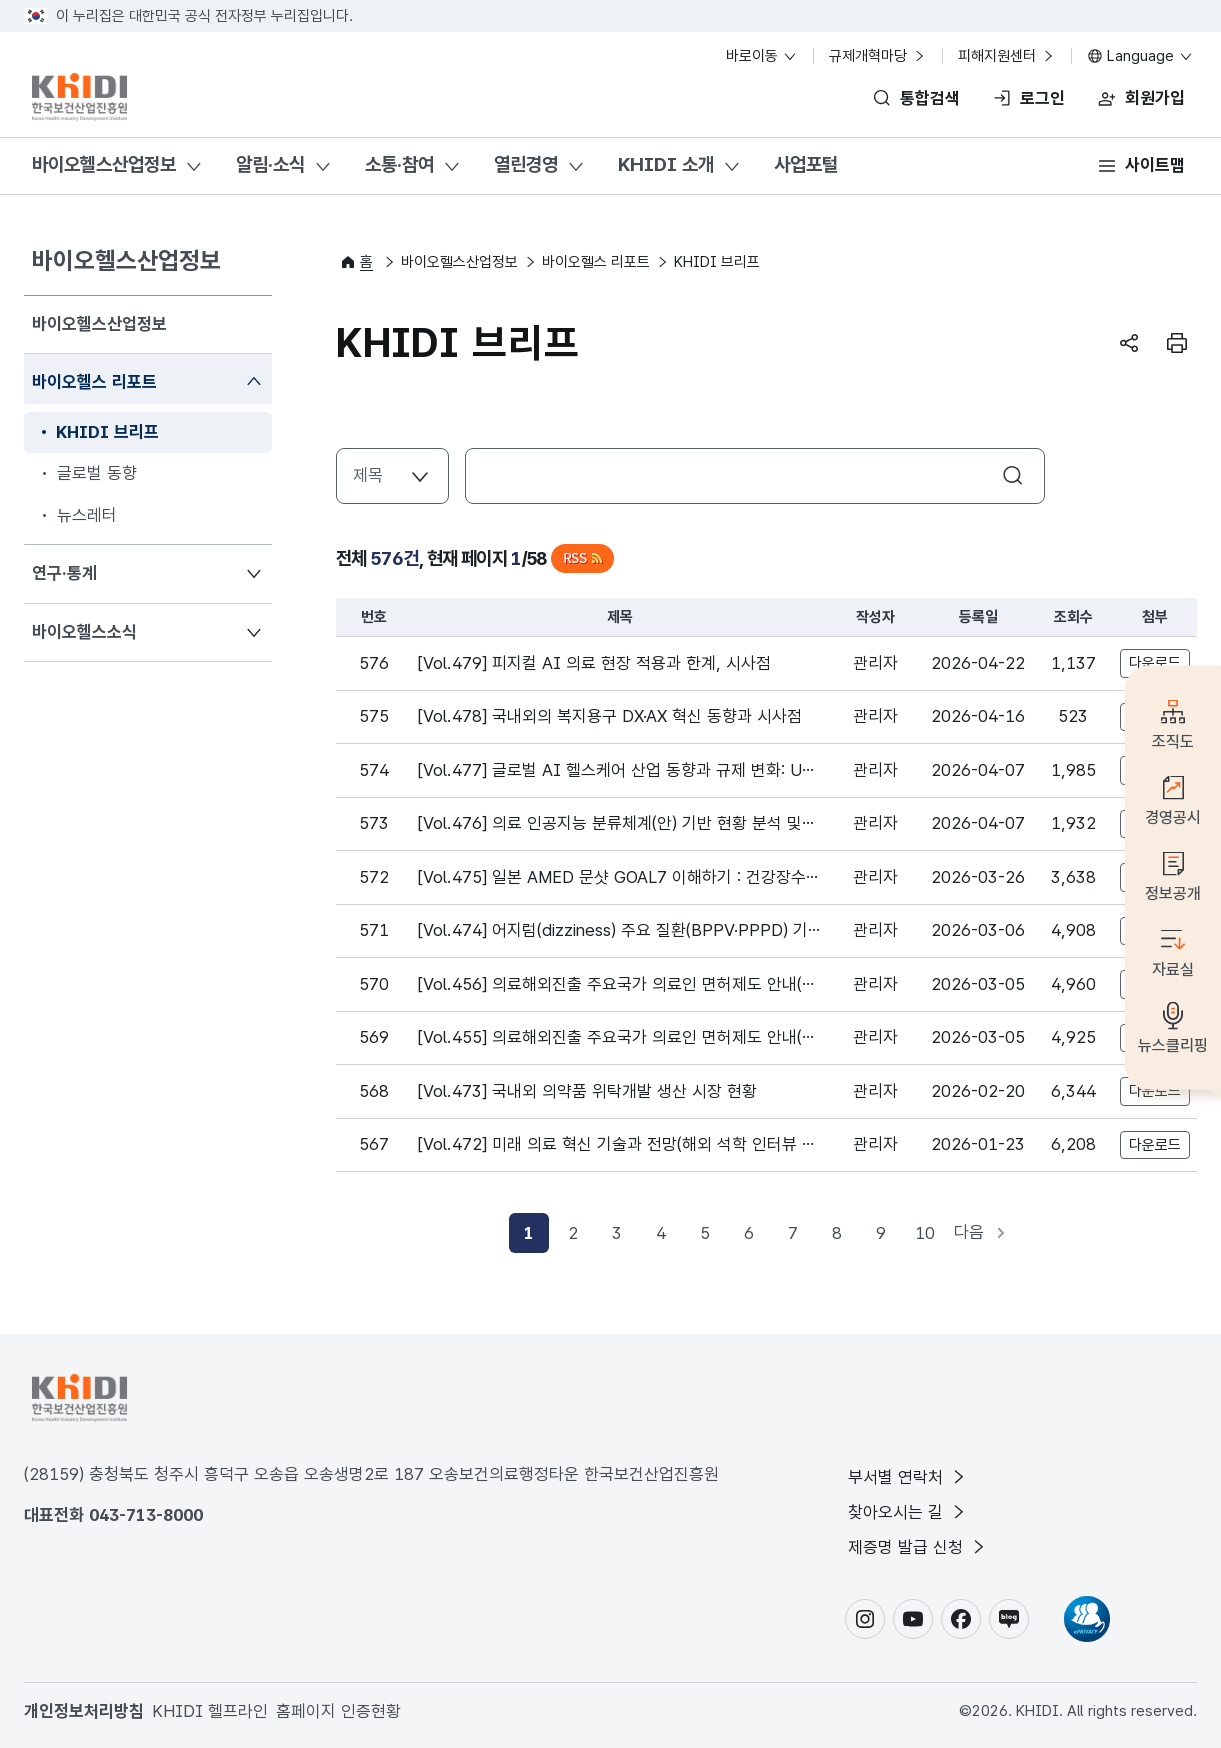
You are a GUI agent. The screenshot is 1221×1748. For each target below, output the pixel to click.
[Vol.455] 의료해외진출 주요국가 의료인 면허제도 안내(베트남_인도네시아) (617, 1039)
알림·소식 (270, 164)
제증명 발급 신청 (918, 1547)
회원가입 (1155, 98)
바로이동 (762, 56)
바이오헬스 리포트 (94, 380)
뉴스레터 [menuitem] (87, 515)
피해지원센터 (1007, 56)
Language (1140, 56)
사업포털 (806, 164)
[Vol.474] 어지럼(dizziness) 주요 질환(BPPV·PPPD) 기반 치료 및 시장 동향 (613, 932)
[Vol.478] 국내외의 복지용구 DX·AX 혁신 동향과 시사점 (610, 716)
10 (925, 1233)
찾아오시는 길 (908, 1512)
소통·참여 (399, 164)
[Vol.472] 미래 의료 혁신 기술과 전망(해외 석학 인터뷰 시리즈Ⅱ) (617, 1146)
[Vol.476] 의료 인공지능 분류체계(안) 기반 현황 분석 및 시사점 (610, 825)
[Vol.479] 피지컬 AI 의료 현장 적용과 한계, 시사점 (594, 663)
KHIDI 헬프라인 (210, 1711)
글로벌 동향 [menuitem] (97, 473)
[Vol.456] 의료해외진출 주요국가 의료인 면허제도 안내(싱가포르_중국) (617, 986)
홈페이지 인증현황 (338, 1711)
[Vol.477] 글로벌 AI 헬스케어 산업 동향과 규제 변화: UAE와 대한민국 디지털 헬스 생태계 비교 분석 (615, 772)
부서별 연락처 (908, 1476)
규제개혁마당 (878, 56)
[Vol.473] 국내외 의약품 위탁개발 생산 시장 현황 (587, 1091)
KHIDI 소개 (666, 164)
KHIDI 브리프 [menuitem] (107, 432)
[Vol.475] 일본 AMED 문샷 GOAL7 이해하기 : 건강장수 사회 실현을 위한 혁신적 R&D (612, 879)
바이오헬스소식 (84, 630)
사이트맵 (1155, 165)
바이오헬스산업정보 (104, 164)
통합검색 (930, 98)
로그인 (1042, 98)
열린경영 (526, 164)
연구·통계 (64, 571)
